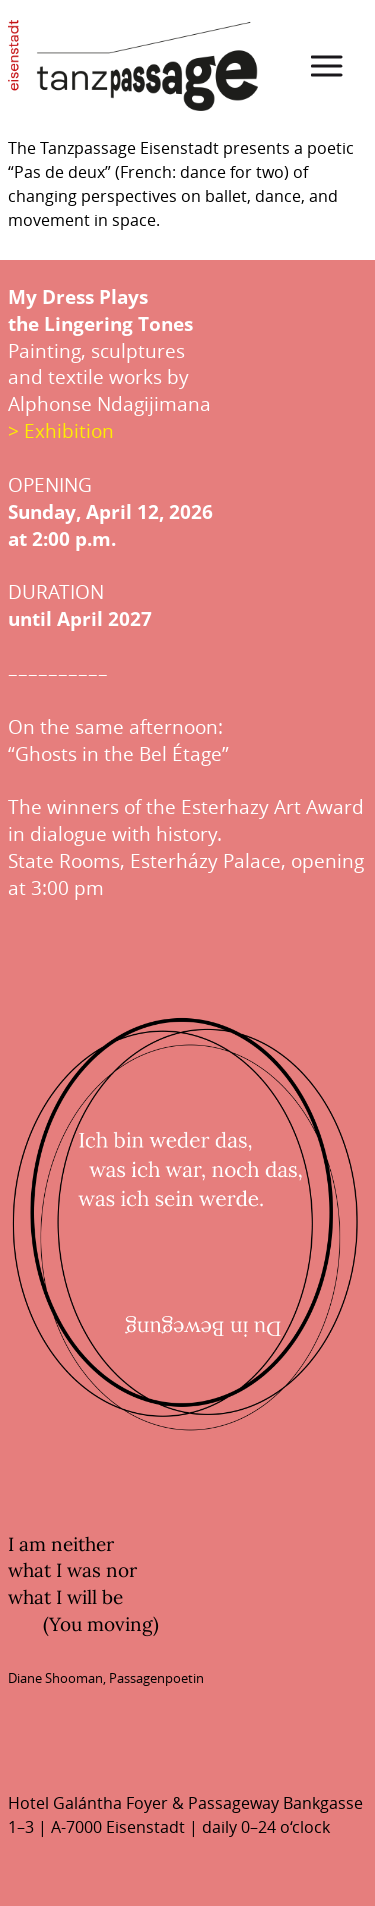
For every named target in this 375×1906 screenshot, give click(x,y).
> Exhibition (61, 430)
